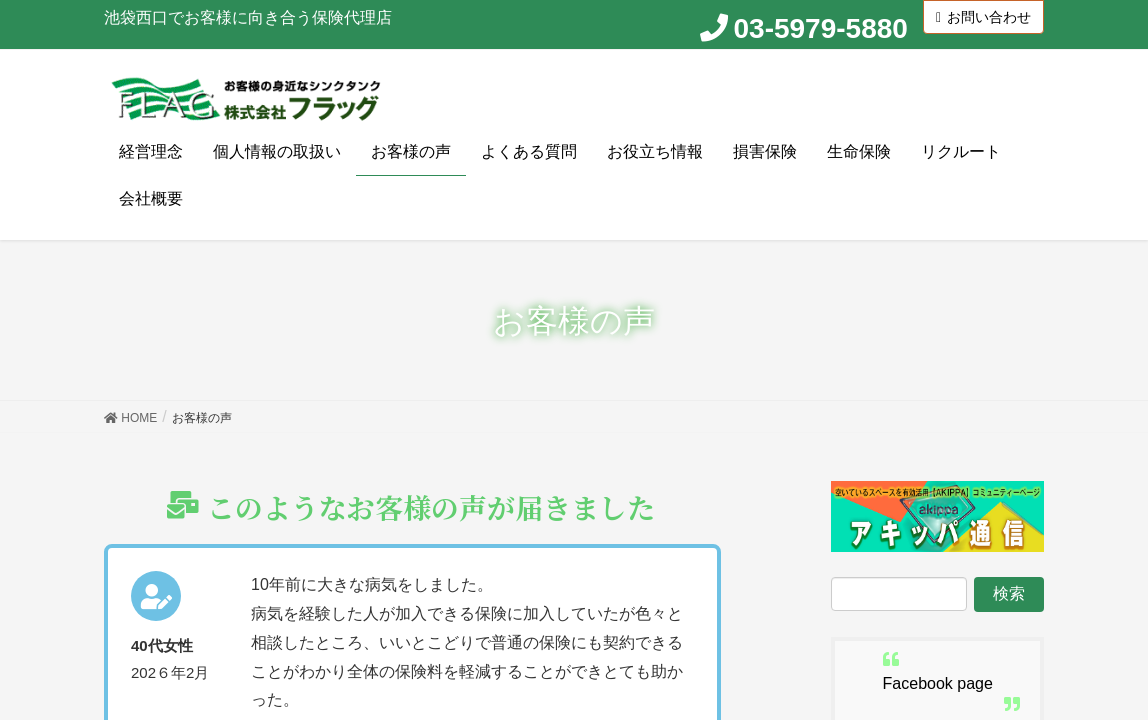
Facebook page (938, 684)
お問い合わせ (983, 17)
